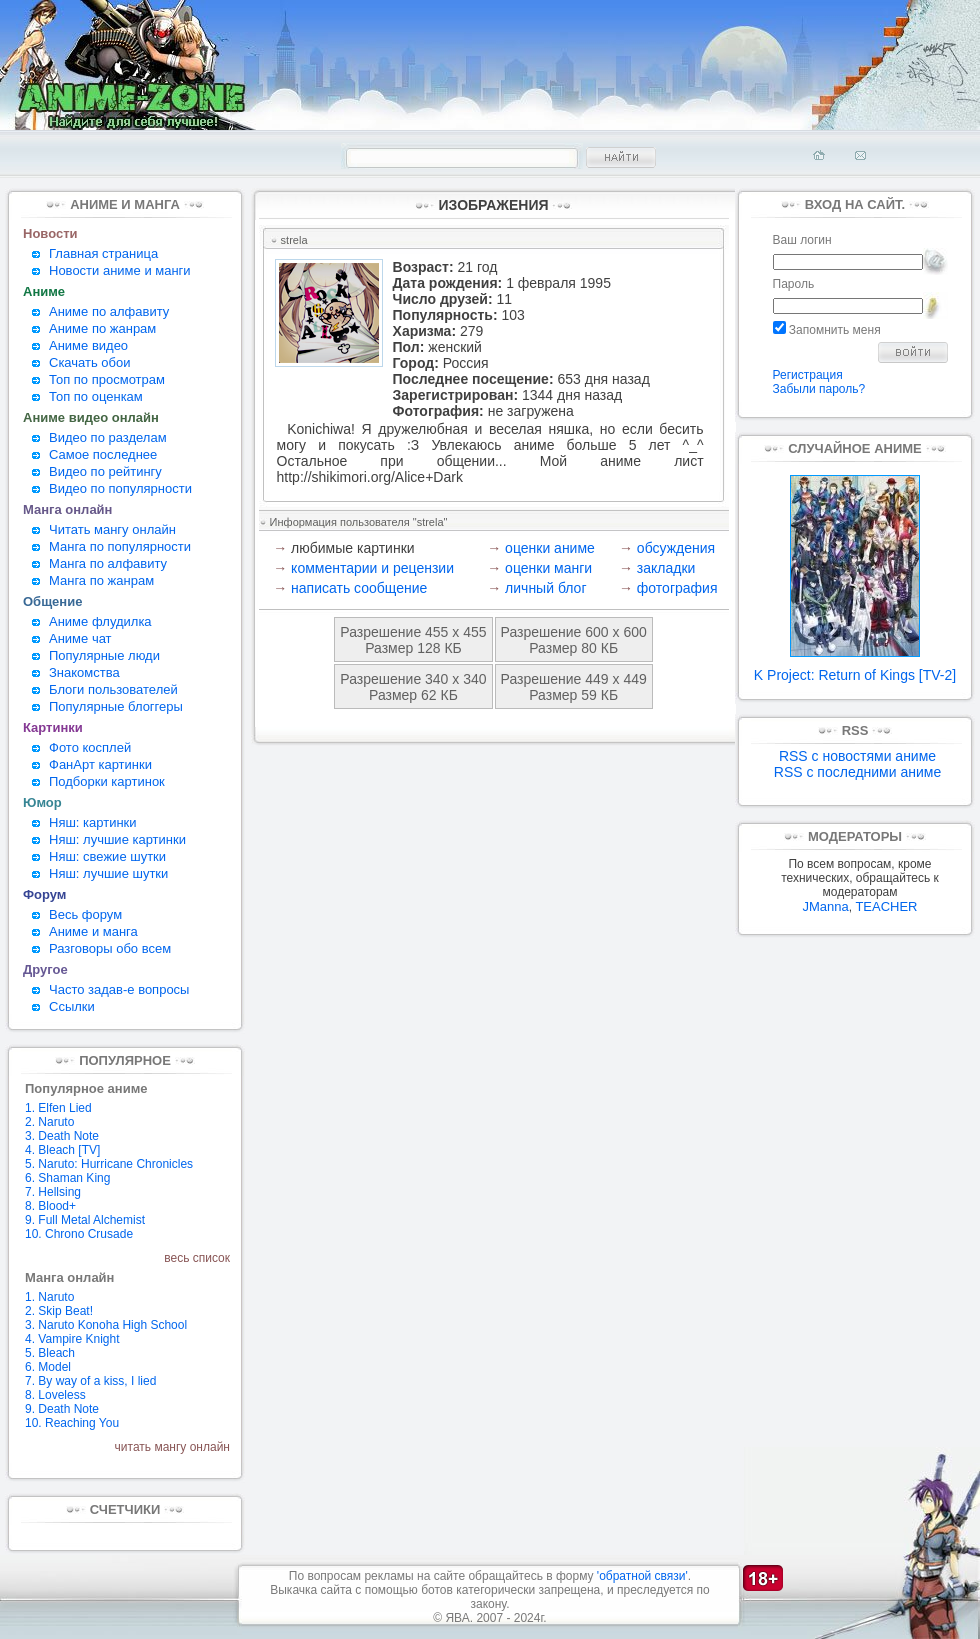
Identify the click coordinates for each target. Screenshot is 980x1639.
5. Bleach (50, 1353)
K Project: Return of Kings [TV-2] (855, 668)
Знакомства (84, 672)
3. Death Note (62, 1136)
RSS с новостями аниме (857, 756)
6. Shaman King (67, 1178)
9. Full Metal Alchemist (85, 1220)
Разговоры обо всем (110, 948)
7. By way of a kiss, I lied (90, 1381)
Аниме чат (80, 638)
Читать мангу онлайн (112, 529)
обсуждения (676, 548)
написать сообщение (359, 588)
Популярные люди (104, 655)
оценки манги (548, 568)
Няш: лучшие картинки (117, 839)
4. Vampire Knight (72, 1339)
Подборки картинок (107, 781)
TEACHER (886, 906)
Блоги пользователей (113, 689)
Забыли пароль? (819, 389)
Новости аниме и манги (120, 270)
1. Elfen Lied (58, 1108)
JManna (825, 906)
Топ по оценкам (96, 396)
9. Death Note (62, 1409)
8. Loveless (55, 1395)
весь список (197, 1258)
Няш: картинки (93, 822)
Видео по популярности (120, 488)
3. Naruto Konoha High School (106, 1325)
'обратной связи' (642, 1576)
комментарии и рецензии (372, 568)
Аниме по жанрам (102, 328)
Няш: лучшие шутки (108, 873)
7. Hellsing (53, 1192)
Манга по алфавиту (108, 563)
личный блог (545, 588)
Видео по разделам (108, 437)
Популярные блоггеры (116, 706)
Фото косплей (90, 747)
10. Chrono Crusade (79, 1234)
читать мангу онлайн (172, 1447)
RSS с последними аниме (857, 772)
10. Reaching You (72, 1423)
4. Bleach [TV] (62, 1150)
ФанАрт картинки (100, 764)
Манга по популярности (120, 546)
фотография (677, 588)
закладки (666, 568)
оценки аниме (550, 548)
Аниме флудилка (100, 621)
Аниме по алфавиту (109, 311)
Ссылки (72, 1006)
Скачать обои (90, 362)
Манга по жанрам (101, 580)
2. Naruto (49, 1122)
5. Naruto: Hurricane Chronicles (109, 1164)
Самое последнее (103, 454)
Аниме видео (88, 345)
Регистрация (808, 375)
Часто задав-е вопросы (119, 989)
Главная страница (103, 253)
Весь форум (85, 914)
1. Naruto (49, 1297)
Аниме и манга (93, 931)
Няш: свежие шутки (107, 856)
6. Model (48, 1367)
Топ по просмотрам (107, 379)
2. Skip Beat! (59, 1311)
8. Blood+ (50, 1206)
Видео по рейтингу (105, 471)
